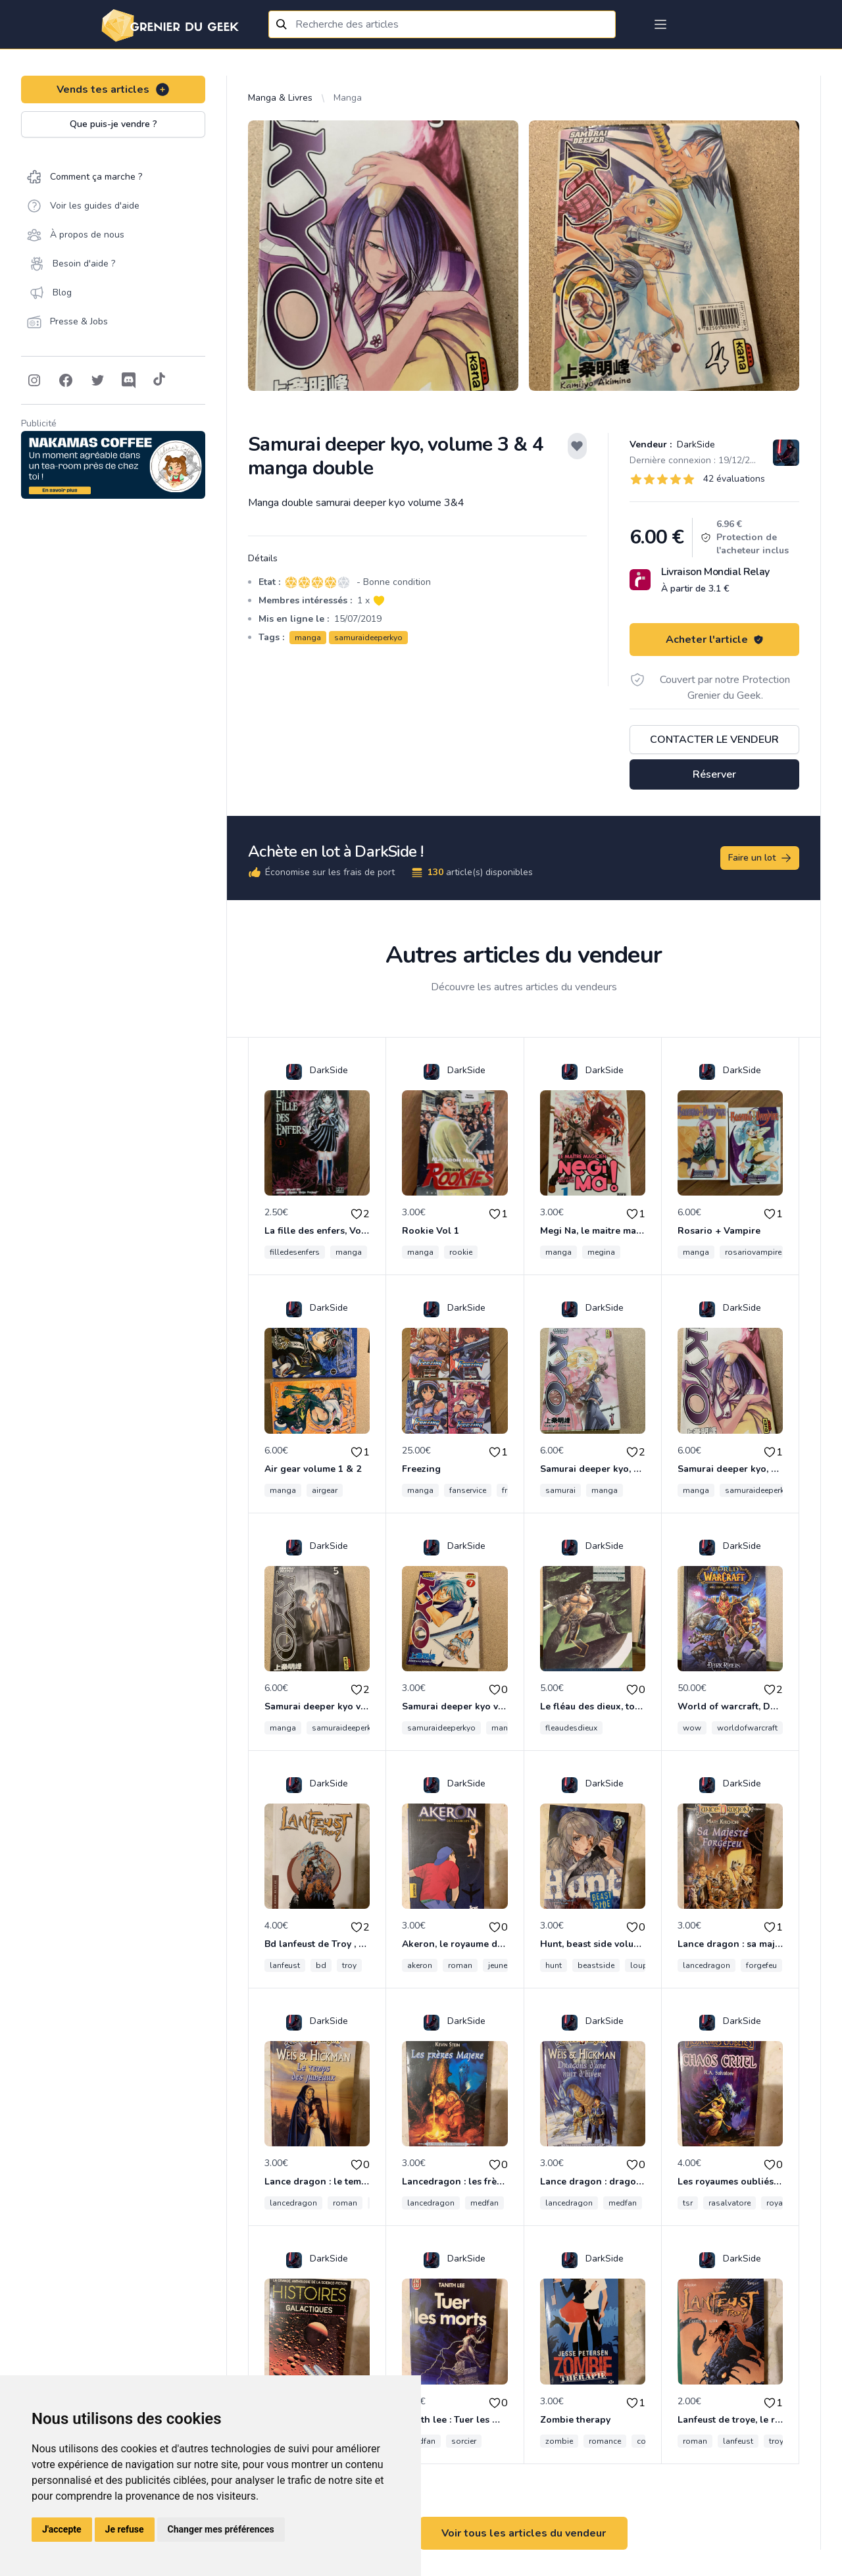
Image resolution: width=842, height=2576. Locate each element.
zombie (559, 2441)
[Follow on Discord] (128, 380)
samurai (560, 1490)
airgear (324, 1490)
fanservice (467, 1490)
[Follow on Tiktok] (159, 380)
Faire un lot (760, 858)
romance (605, 2441)
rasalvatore (729, 2203)
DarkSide (694, 444)
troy (349, 1965)
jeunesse (504, 1965)
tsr (688, 2203)
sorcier (463, 2441)
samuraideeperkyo (368, 637)
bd (321, 1965)
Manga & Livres (280, 97)
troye (778, 2441)
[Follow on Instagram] (34, 380)
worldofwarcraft (747, 1728)
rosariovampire (753, 1252)
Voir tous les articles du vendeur (523, 2533)
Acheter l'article (715, 639)
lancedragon (706, 1965)
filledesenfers (295, 1252)
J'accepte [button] (62, 2529)
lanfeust (285, 1965)
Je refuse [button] (124, 2529)
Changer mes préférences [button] (221, 2529)
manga (308, 637)
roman (460, 1965)
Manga (348, 97)
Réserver (714, 774)
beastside (596, 1965)
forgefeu (761, 1965)
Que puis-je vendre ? (113, 124)
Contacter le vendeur (714, 739)
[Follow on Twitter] (97, 380)
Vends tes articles (113, 89)
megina (601, 1252)
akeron (419, 1965)
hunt (553, 1965)
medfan (484, 2203)
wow (692, 1728)
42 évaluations (734, 478)
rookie (460, 1252)
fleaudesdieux (571, 1728)
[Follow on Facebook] (65, 380)
